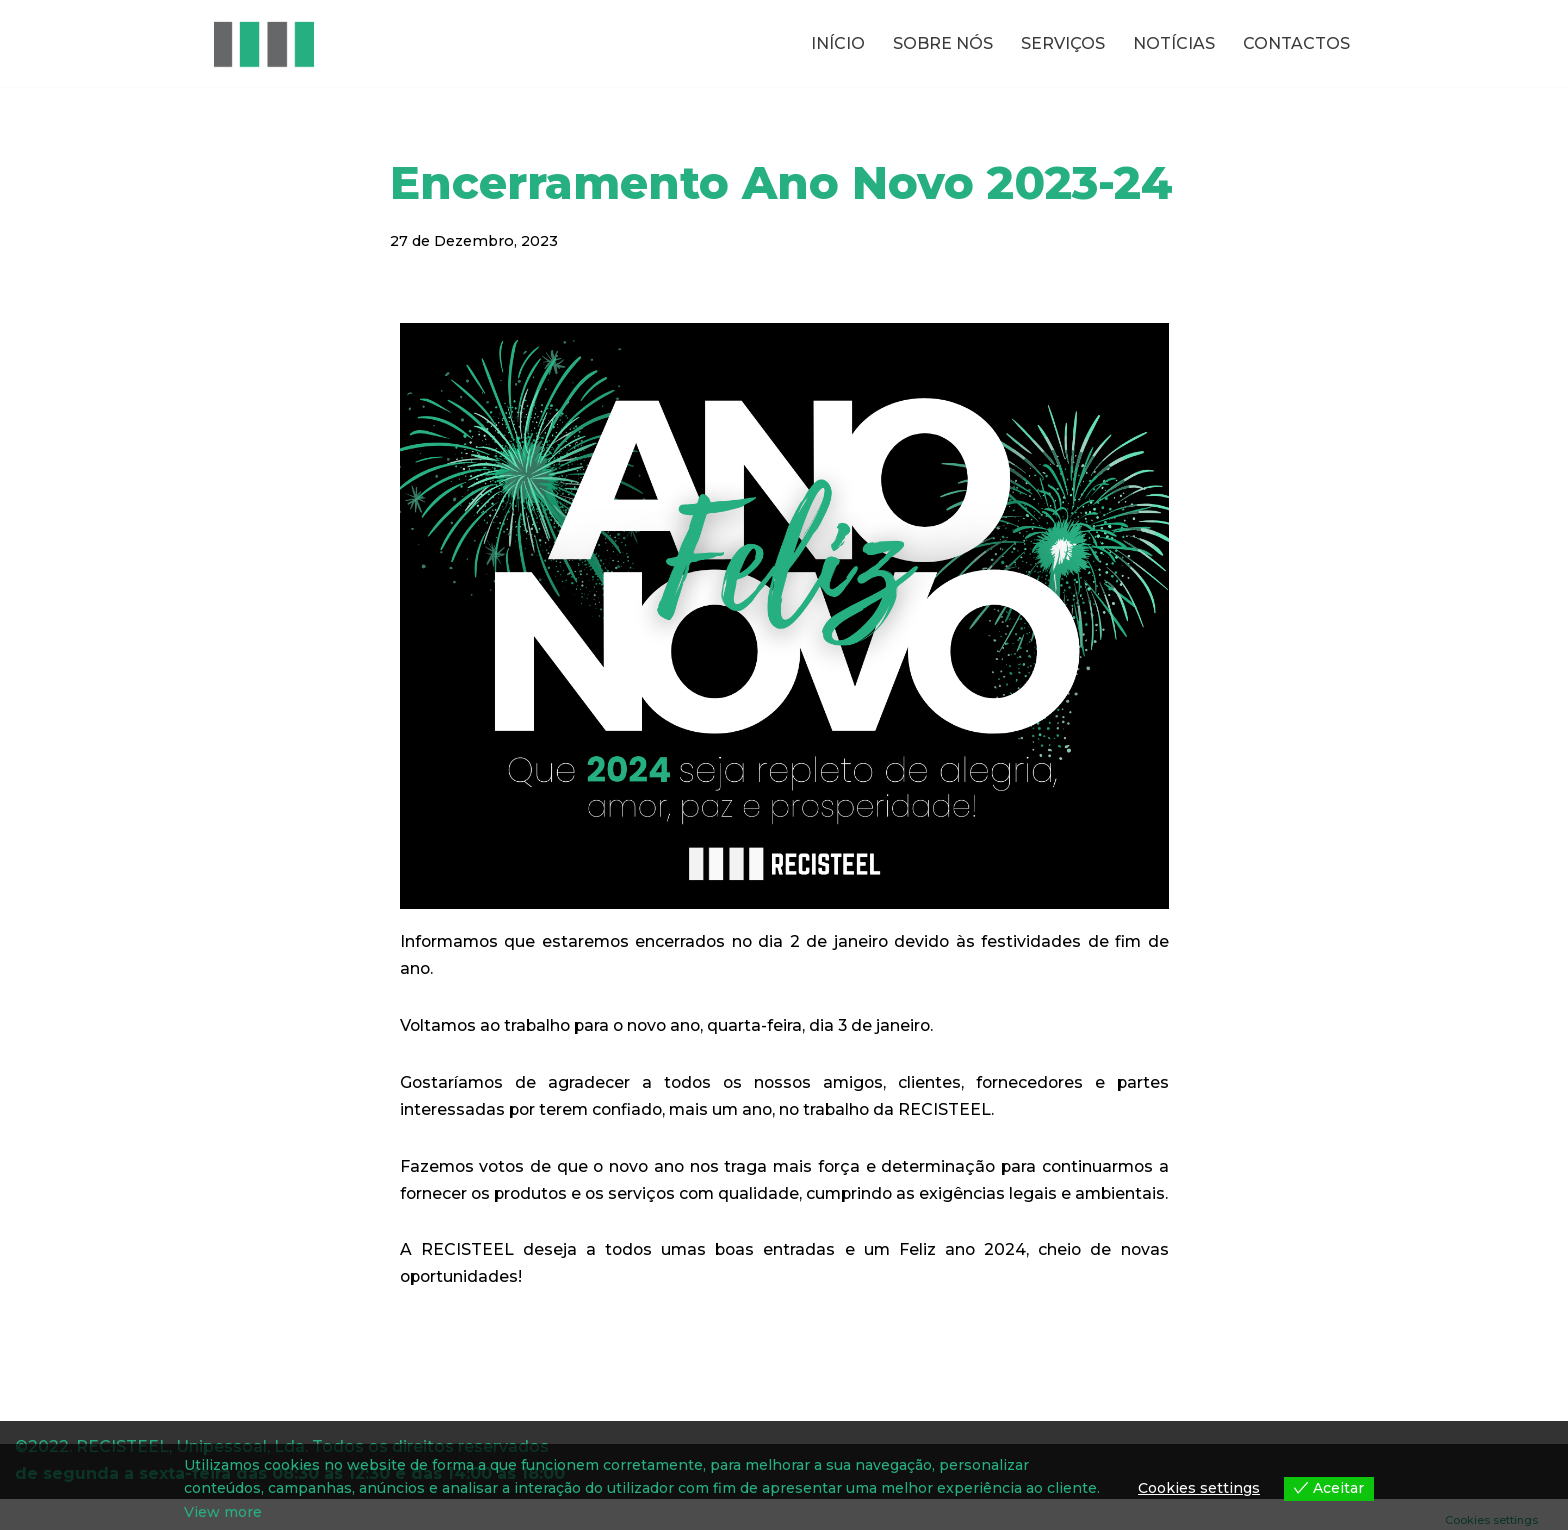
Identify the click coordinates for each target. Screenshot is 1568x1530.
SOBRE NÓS (943, 43)
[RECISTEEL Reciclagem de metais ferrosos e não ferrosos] (264, 43)
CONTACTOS (1296, 43)
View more (223, 1512)
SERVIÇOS (1063, 43)
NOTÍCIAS (1174, 43)
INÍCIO (838, 43)
